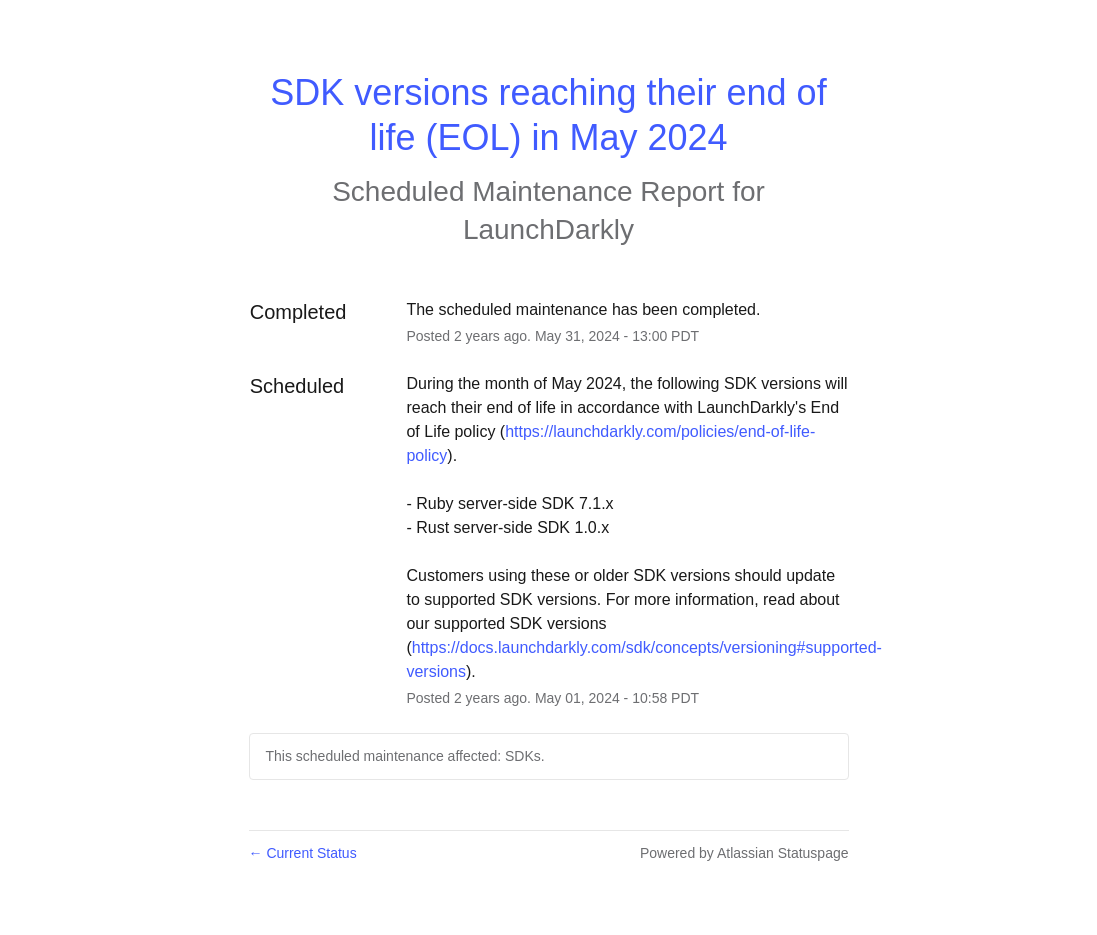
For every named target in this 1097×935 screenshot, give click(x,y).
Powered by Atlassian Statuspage (744, 853)
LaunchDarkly (548, 229)
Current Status (303, 853)
